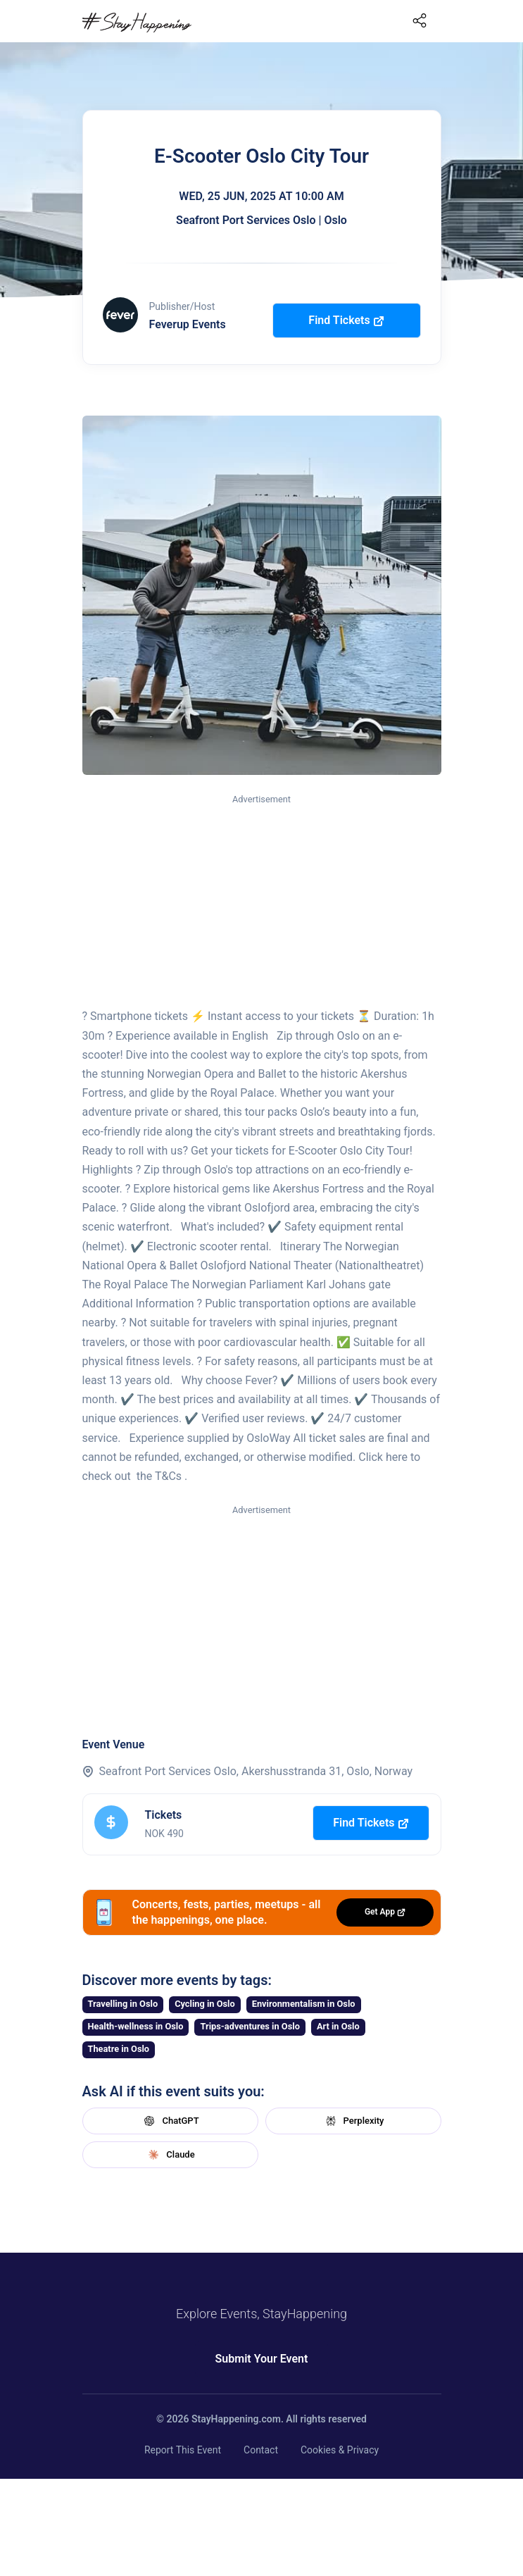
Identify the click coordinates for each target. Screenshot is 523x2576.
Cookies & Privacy (340, 2450)
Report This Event (182, 2450)
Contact (261, 2450)
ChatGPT (170, 2121)
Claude (169, 2154)
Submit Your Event (261, 2358)
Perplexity (353, 2121)
